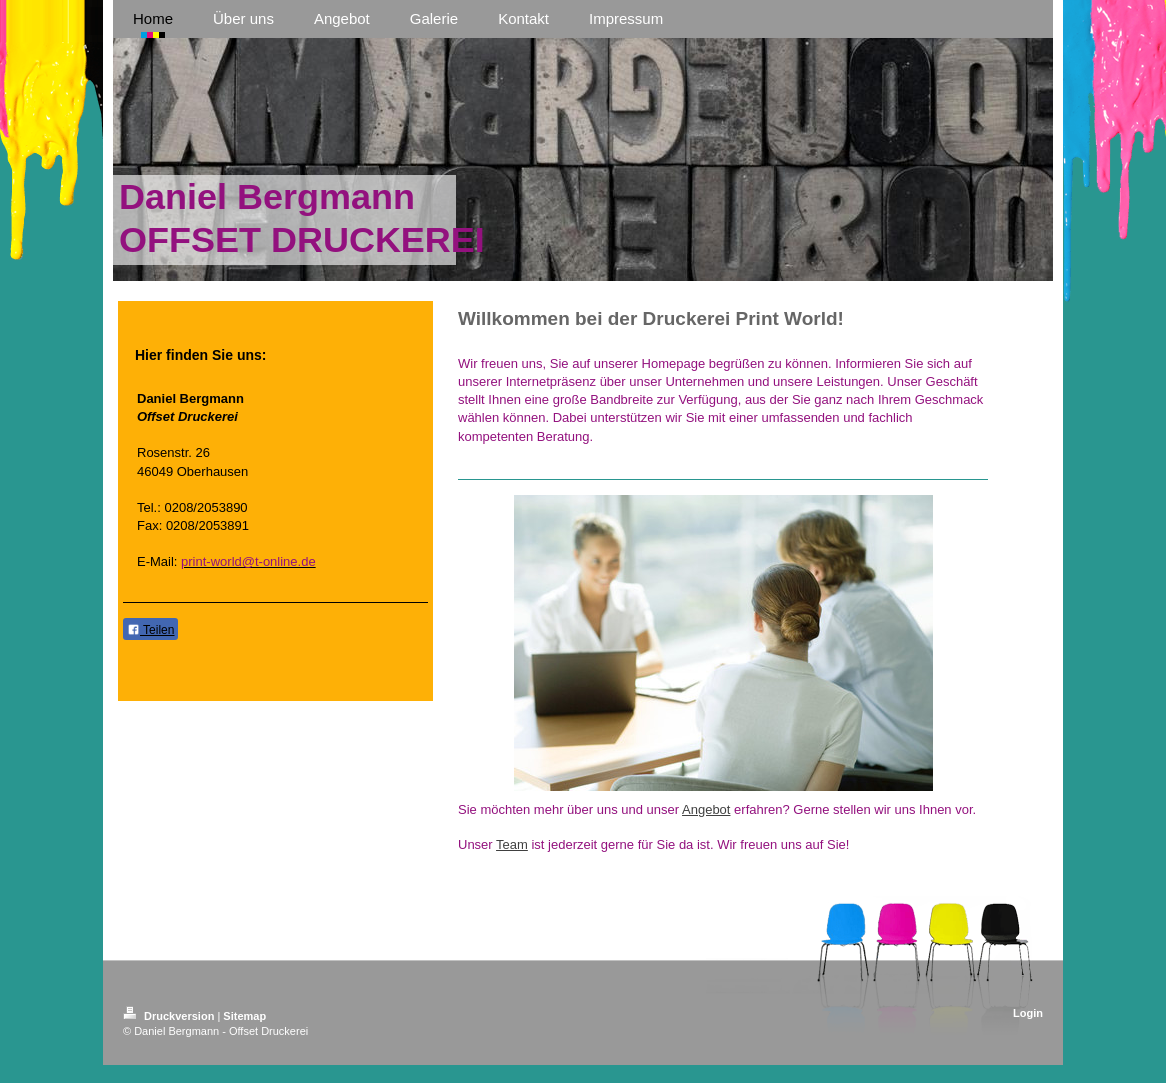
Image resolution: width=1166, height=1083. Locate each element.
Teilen (150, 630)
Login (1028, 1013)
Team (512, 844)
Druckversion (170, 1016)
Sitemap (244, 1016)
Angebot (706, 809)
